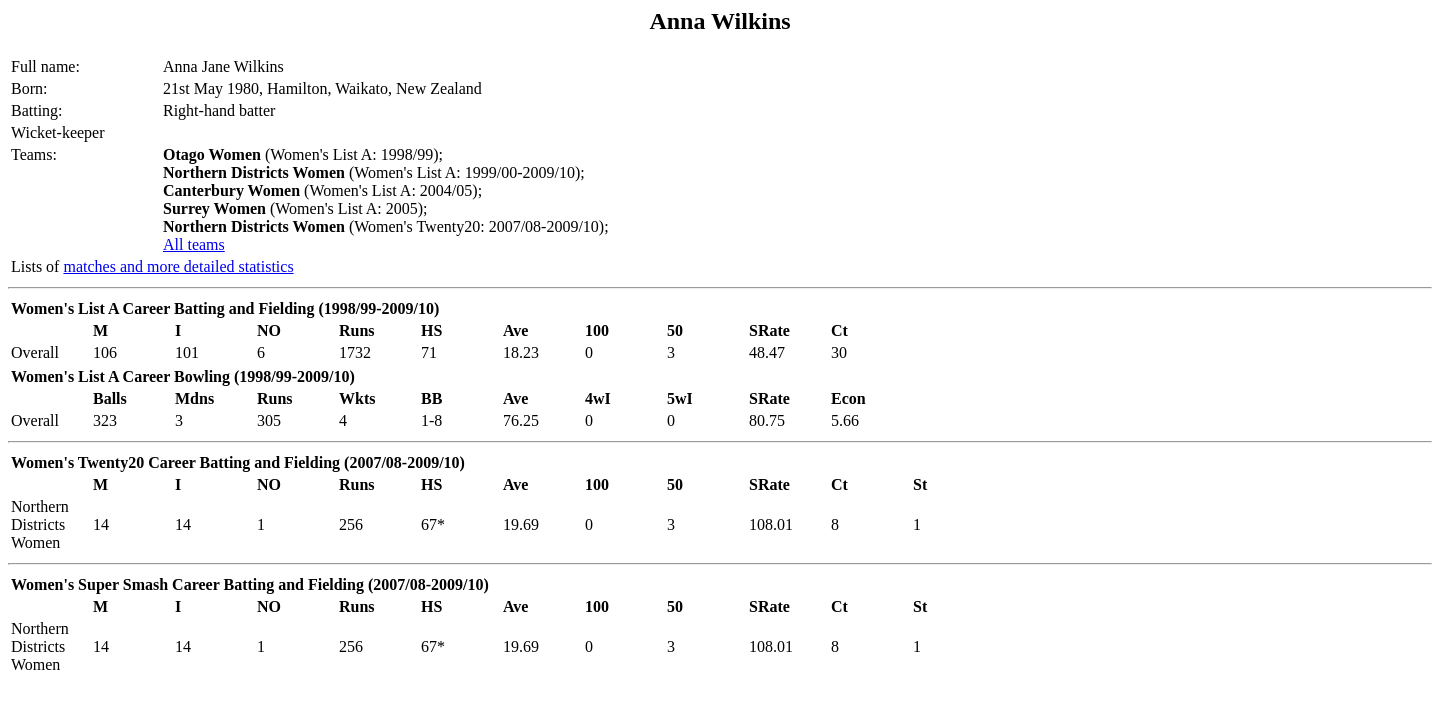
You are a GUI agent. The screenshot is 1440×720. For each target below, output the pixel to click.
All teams (194, 244)
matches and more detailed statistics (178, 266)
